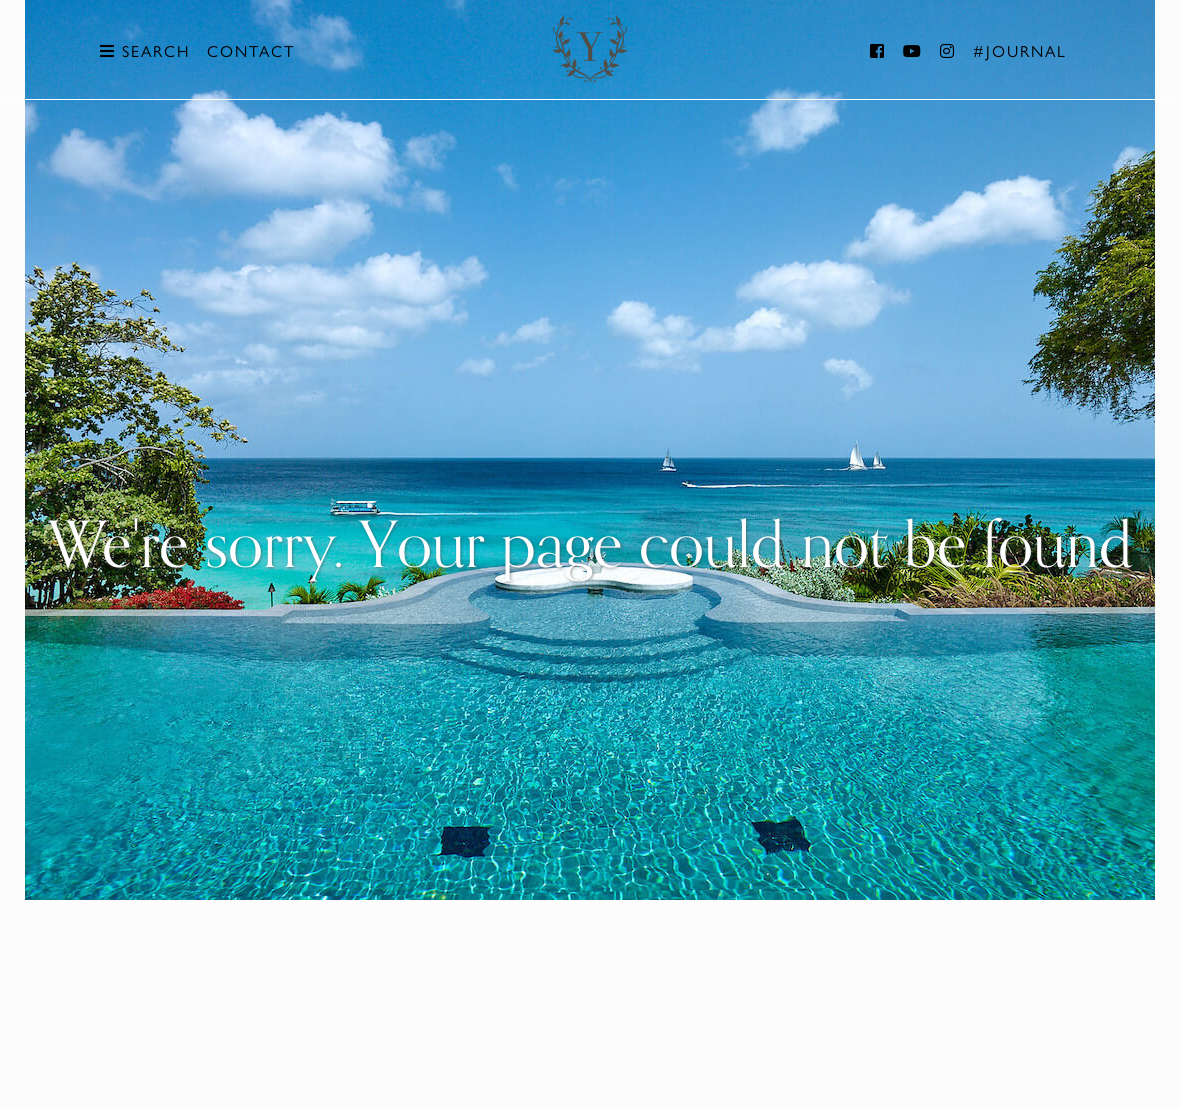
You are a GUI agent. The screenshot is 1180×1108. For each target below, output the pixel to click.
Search (145, 51)
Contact (251, 51)
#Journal (1020, 51)
